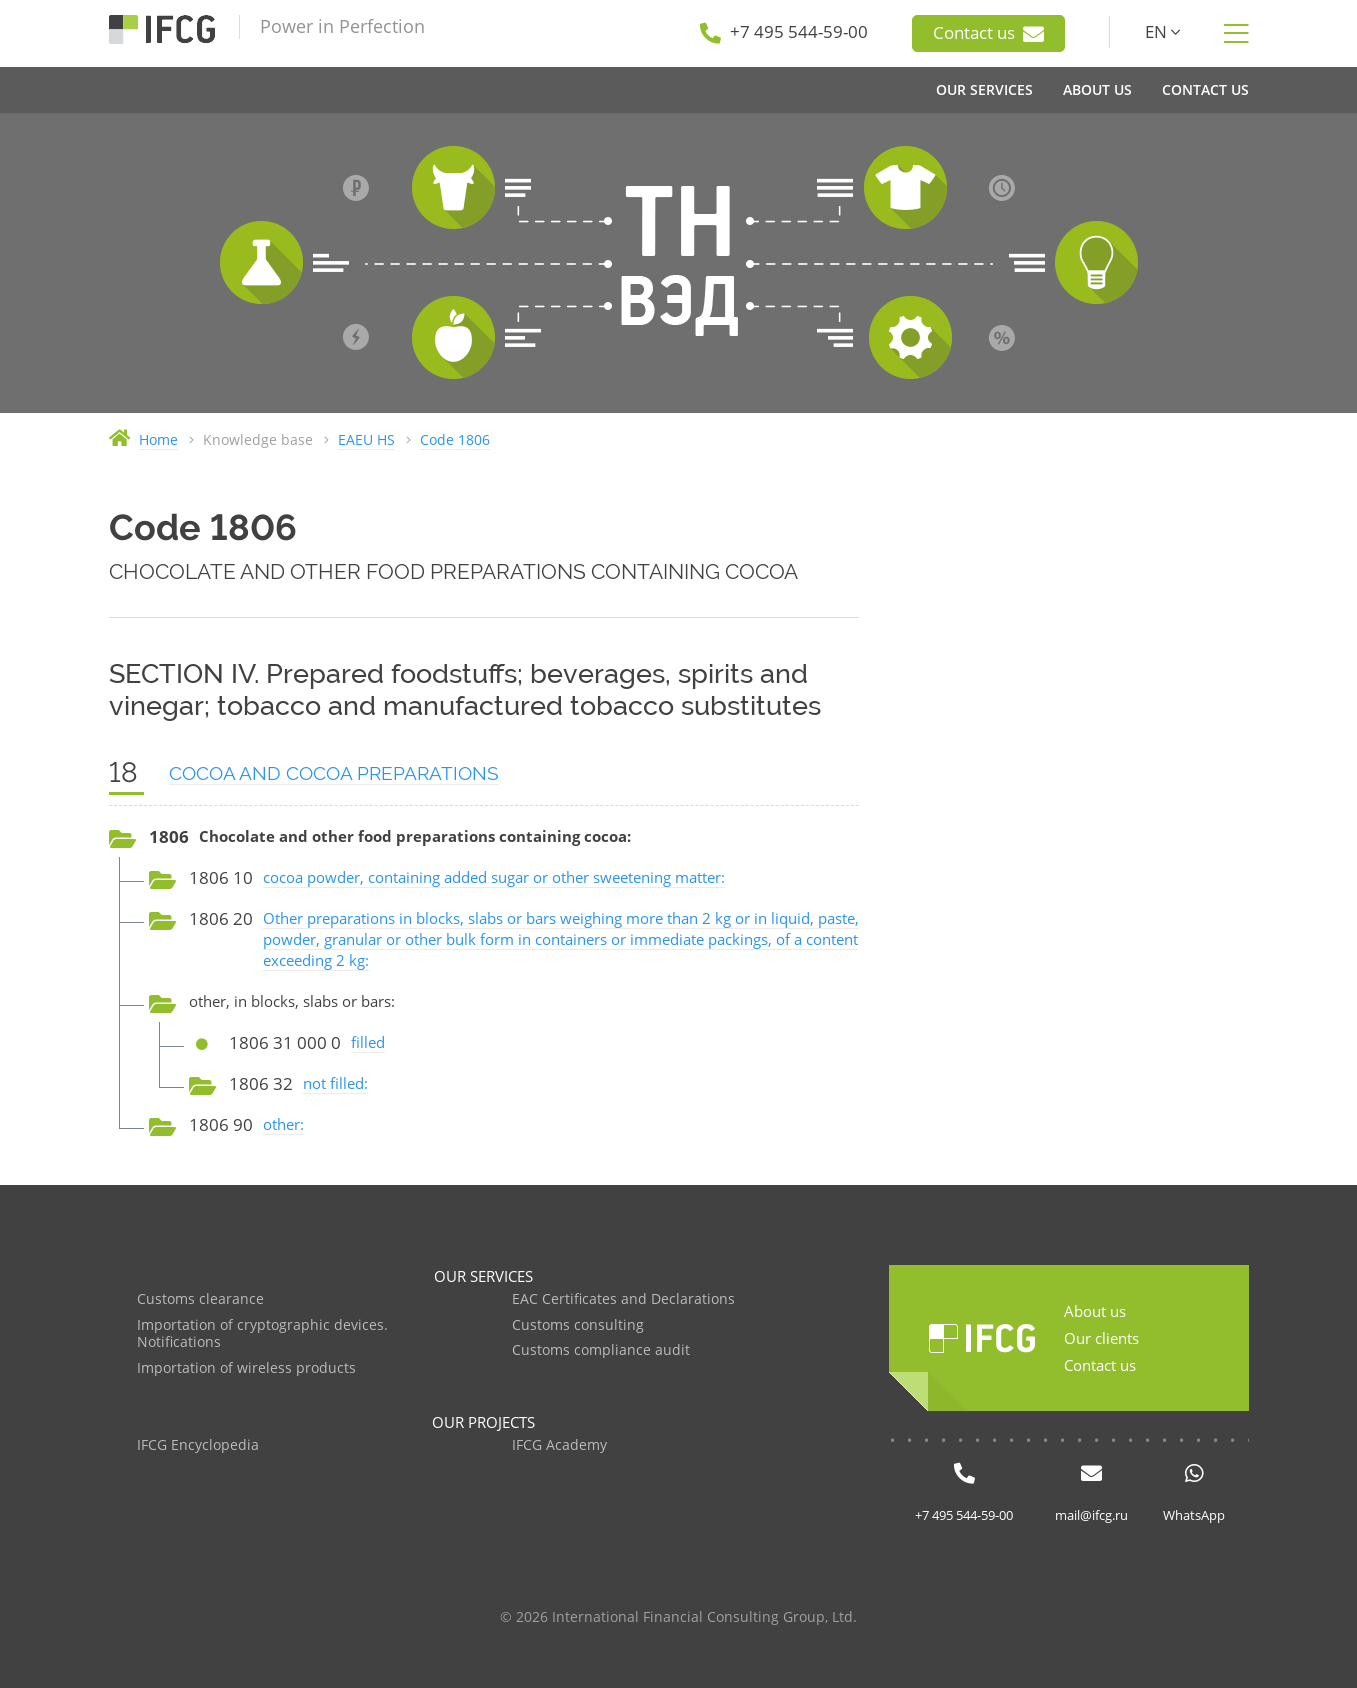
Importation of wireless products (246, 1368)
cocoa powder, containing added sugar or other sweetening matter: (494, 877)
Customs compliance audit (601, 1350)
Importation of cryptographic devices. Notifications (262, 1334)
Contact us (988, 33)
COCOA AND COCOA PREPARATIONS (334, 773)
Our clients (1101, 1338)
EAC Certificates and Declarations (623, 1299)
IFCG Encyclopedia (198, 1445)
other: (283, 1124)
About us (1095, 1311)
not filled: (335, 1083)
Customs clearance (200, 1299)
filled (368, 1042)
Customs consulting (578, 1325)
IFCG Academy (559, 1445)
